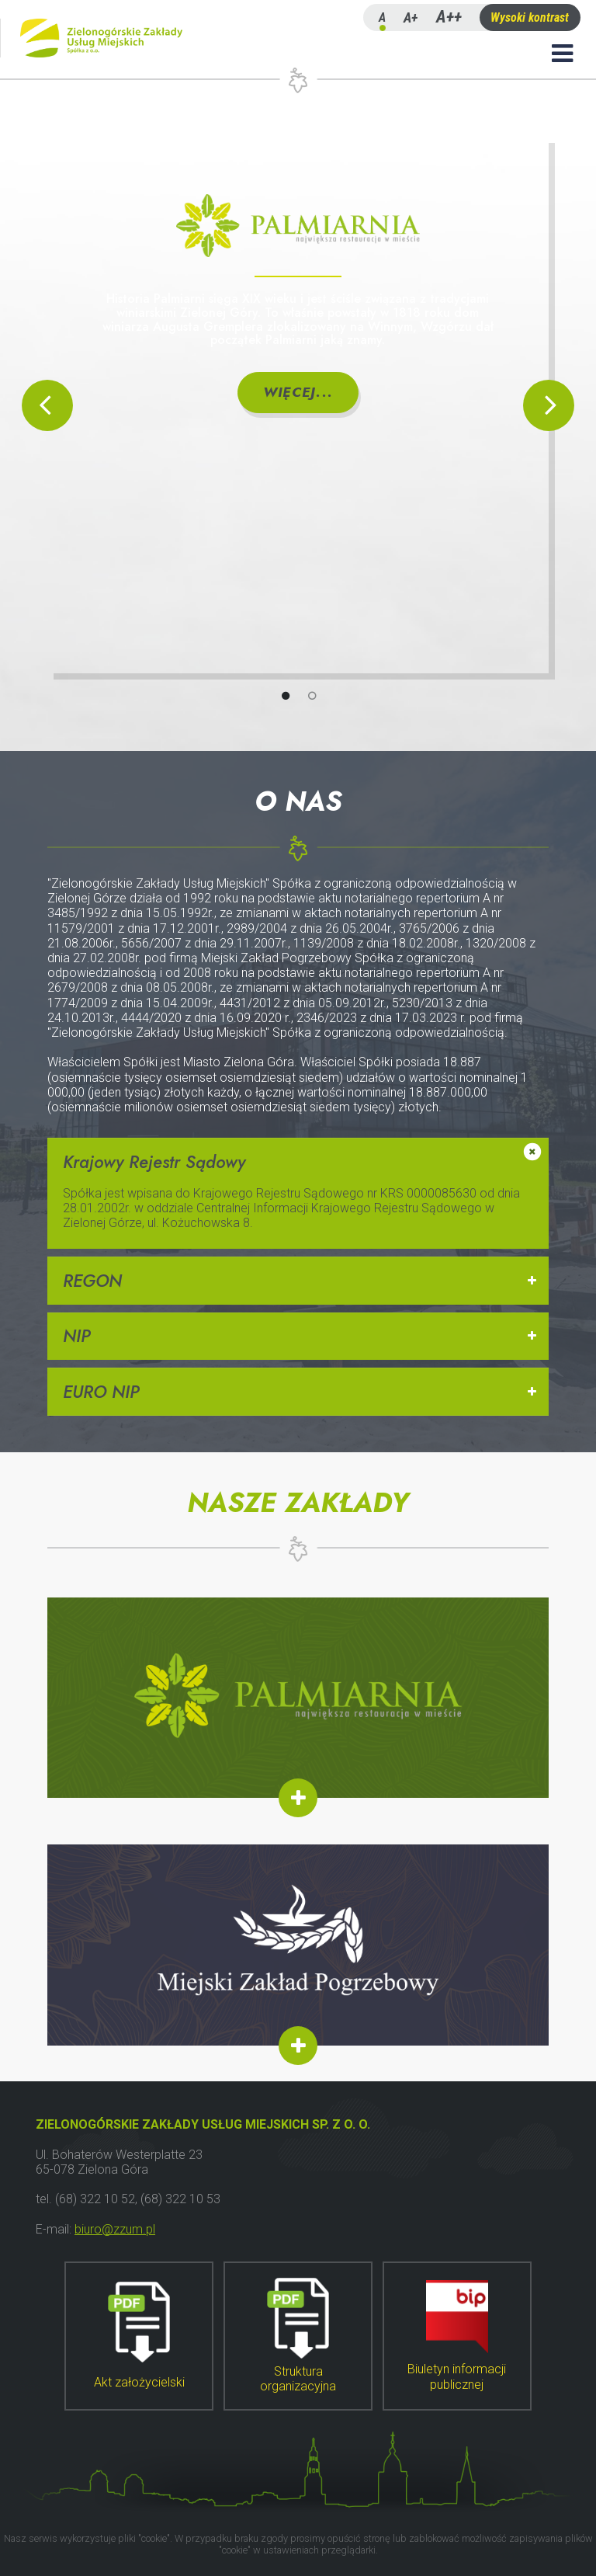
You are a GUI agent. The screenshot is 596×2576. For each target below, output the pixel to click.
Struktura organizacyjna (298, 2335)
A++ (449, 16)
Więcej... (298, 392)
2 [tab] (328, 693)
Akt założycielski (139, 2336)
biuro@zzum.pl (114, 2229)
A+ (411, 17)
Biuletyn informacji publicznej (456, 2336)
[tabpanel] (297, 405)
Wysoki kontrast (529, 17)
